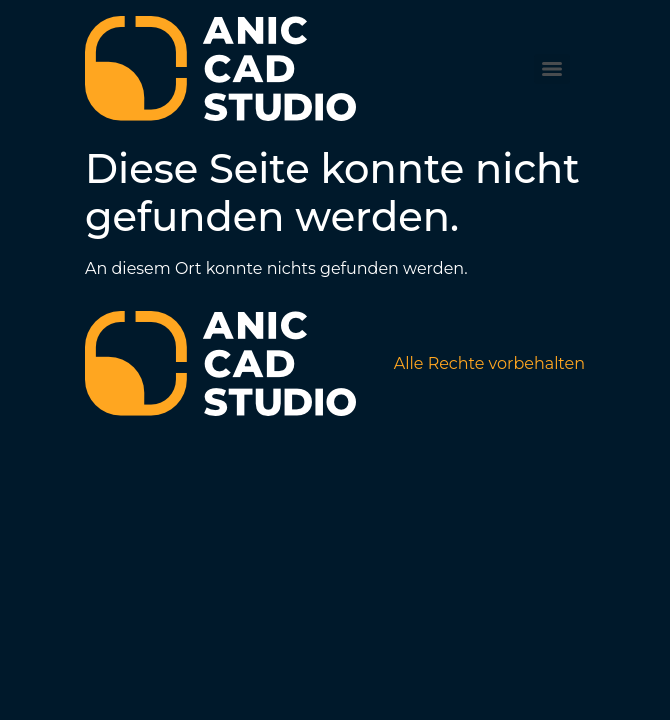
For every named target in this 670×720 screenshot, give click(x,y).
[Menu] (552, 69)
